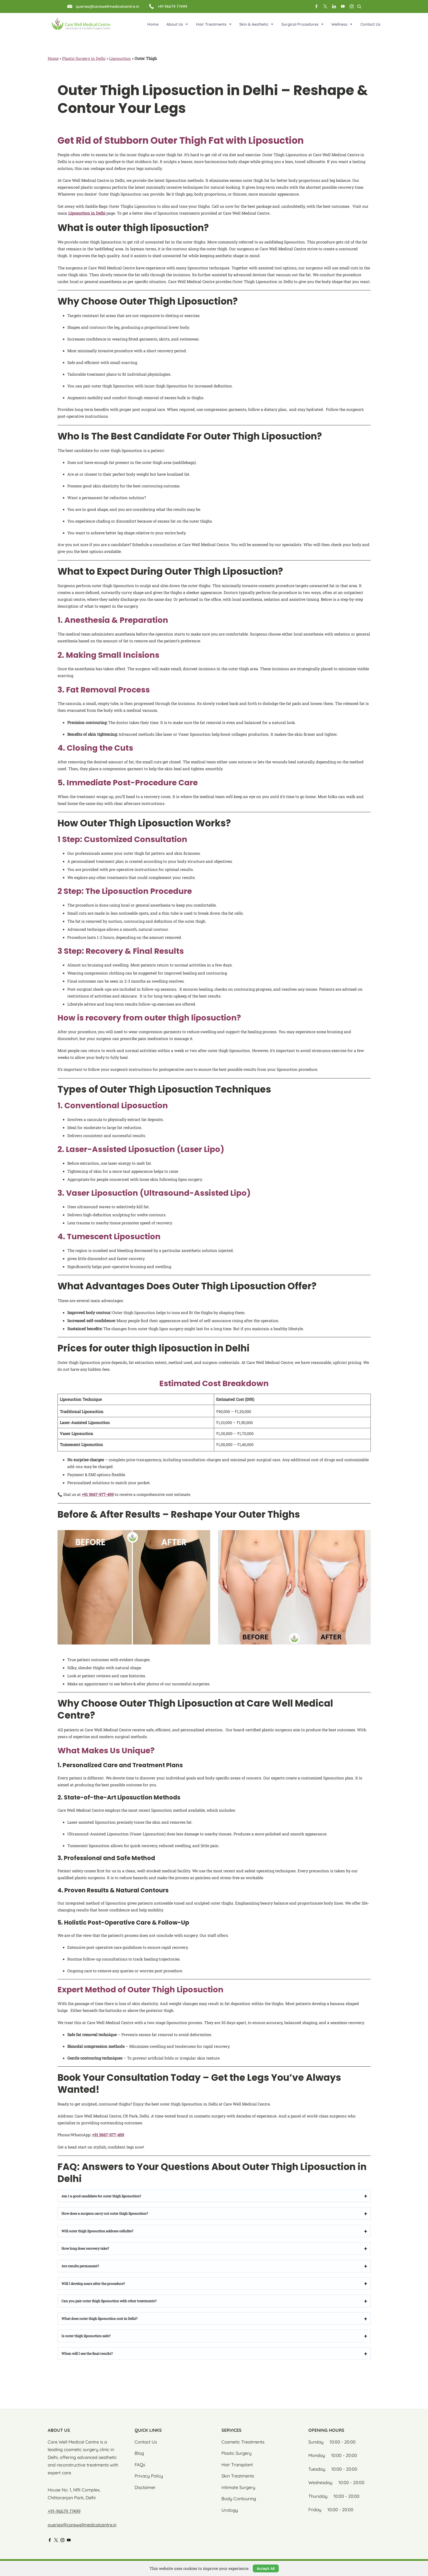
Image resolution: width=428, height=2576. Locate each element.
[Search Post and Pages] (359, 6)
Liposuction (120, 58)
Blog (139, 2453)
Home (153, 24)
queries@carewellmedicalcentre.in (107, 6)
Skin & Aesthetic (256, 24)
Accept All (266, 2568)
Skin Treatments (237, 2476)
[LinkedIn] (334, 6)
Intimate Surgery (238, 2487)
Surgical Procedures (302, 24)
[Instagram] (352, 6)
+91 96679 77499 (172, 6)
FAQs (140, 2464)
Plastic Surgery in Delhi (83, 58)
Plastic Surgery (236, 2453)
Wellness (341, 24)
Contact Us (370, 24)
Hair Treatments (213, 24)
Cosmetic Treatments (242, 2442)
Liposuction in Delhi (86, 213)
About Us (177, 24)
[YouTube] (343, 6)
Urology (229, 2510)
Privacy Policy (149, 2476)
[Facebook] (316, 6)
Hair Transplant (237, 2464)
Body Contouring (238, 2498)
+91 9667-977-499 (98, 1494)
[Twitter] (325, 6)
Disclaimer (145, 2487)
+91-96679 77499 (64, 2511)
